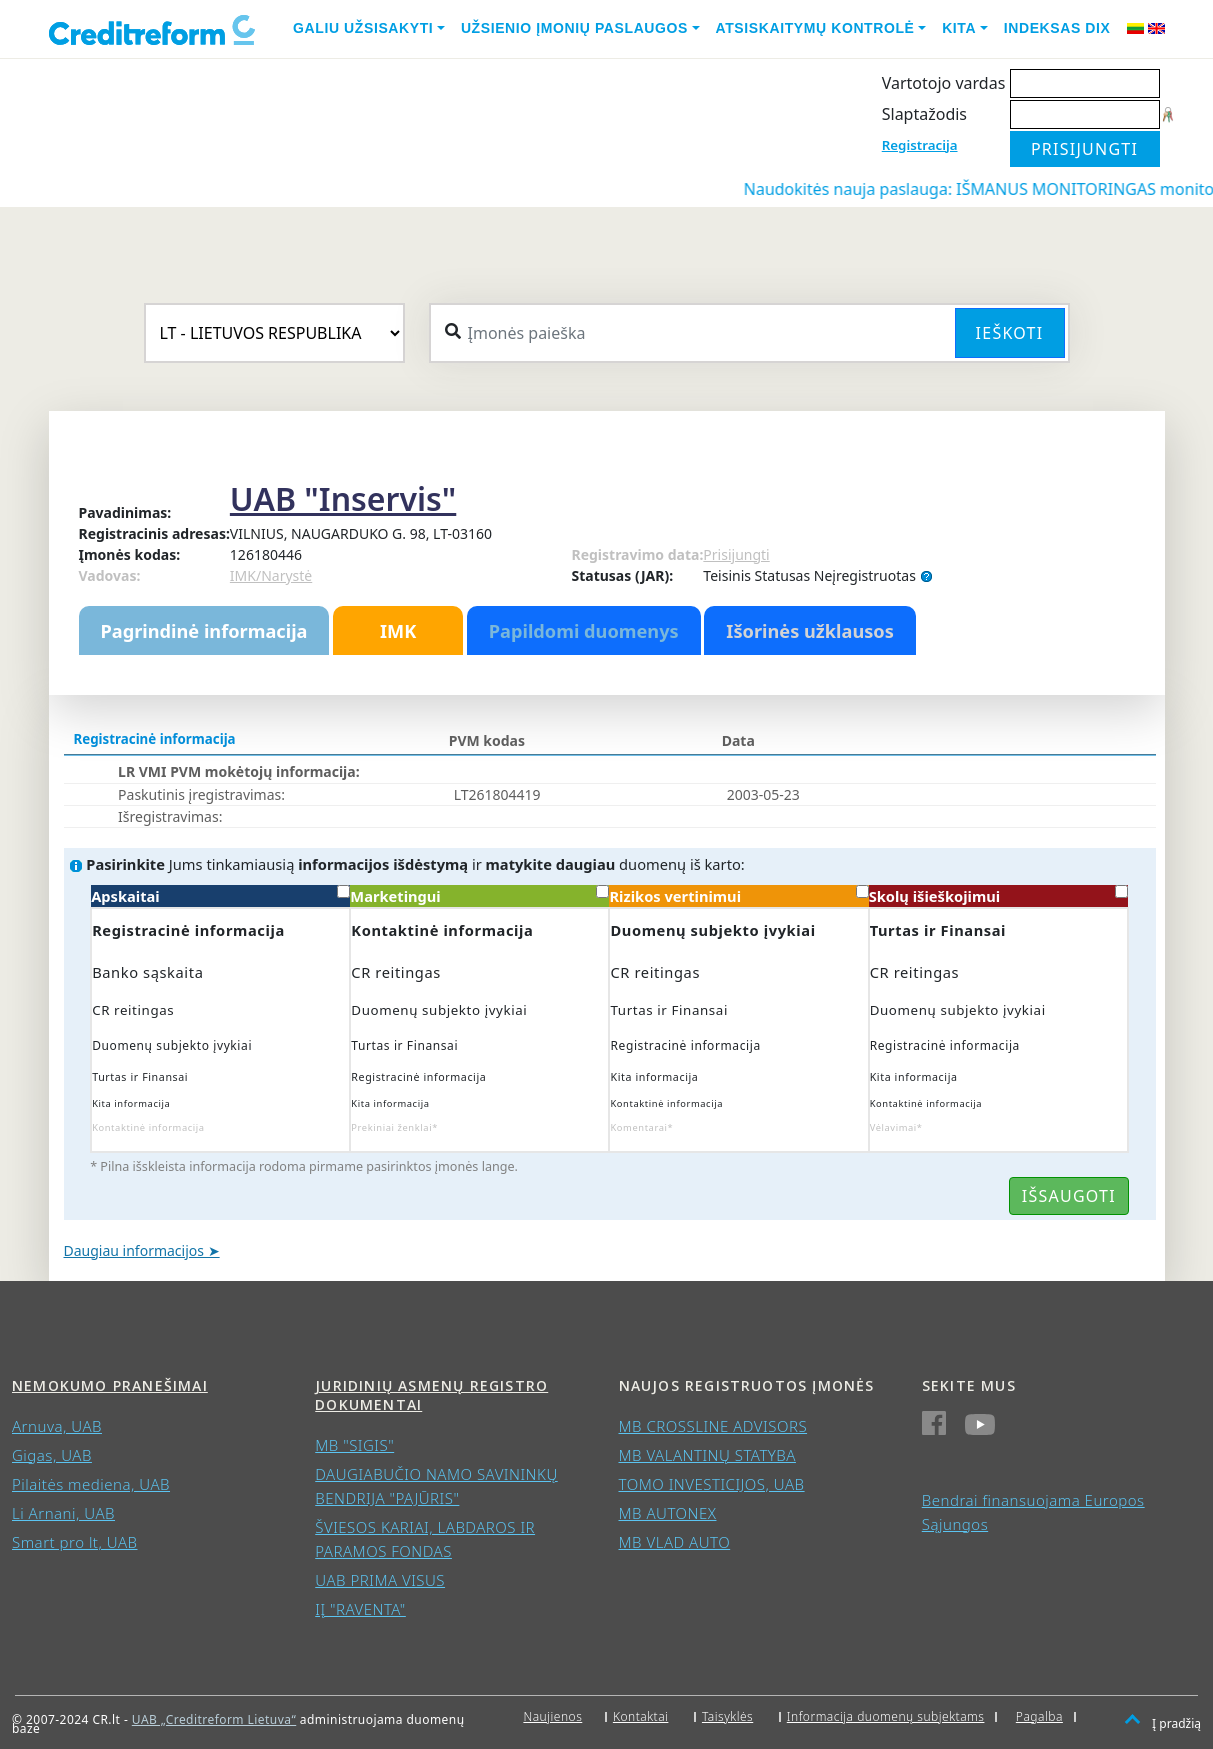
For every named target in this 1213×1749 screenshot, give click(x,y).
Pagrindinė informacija (204, 631)
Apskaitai (220, 895)
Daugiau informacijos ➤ (142, 1250)
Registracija (920, 145)
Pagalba (1039, 1716)
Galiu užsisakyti (363, 28)
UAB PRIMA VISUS (380, 1580)
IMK (398, 631)
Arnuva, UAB (57, 1426)
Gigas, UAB (52, 1455)
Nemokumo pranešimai (110, 1385)
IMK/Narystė (271, 575)
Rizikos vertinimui (738, 895)
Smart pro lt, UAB (75, 1542)
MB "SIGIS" (354, 1445)
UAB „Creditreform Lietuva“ (214, 1719)
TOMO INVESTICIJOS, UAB (712, 1484)
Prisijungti (736, 554)
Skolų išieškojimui (998, 895)
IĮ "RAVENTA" (360, 1609)
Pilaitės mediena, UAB (91, 1484)
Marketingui (479, 895)
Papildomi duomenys (584, 631)
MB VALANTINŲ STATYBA (707, 1455)
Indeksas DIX (1057, 28)
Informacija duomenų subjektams (886, 1716)
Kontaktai (641, 1716)
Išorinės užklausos (810, 631)
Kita (959, 28)
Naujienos (552, 1716)
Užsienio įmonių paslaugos (574, 28)
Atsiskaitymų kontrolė (815, 28)
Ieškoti (1010, 333)
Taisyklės (727, 1716)
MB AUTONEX (668, 1513)
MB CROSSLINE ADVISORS (713, 1426)
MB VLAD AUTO (675, 1542)
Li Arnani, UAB (63, 1513)
